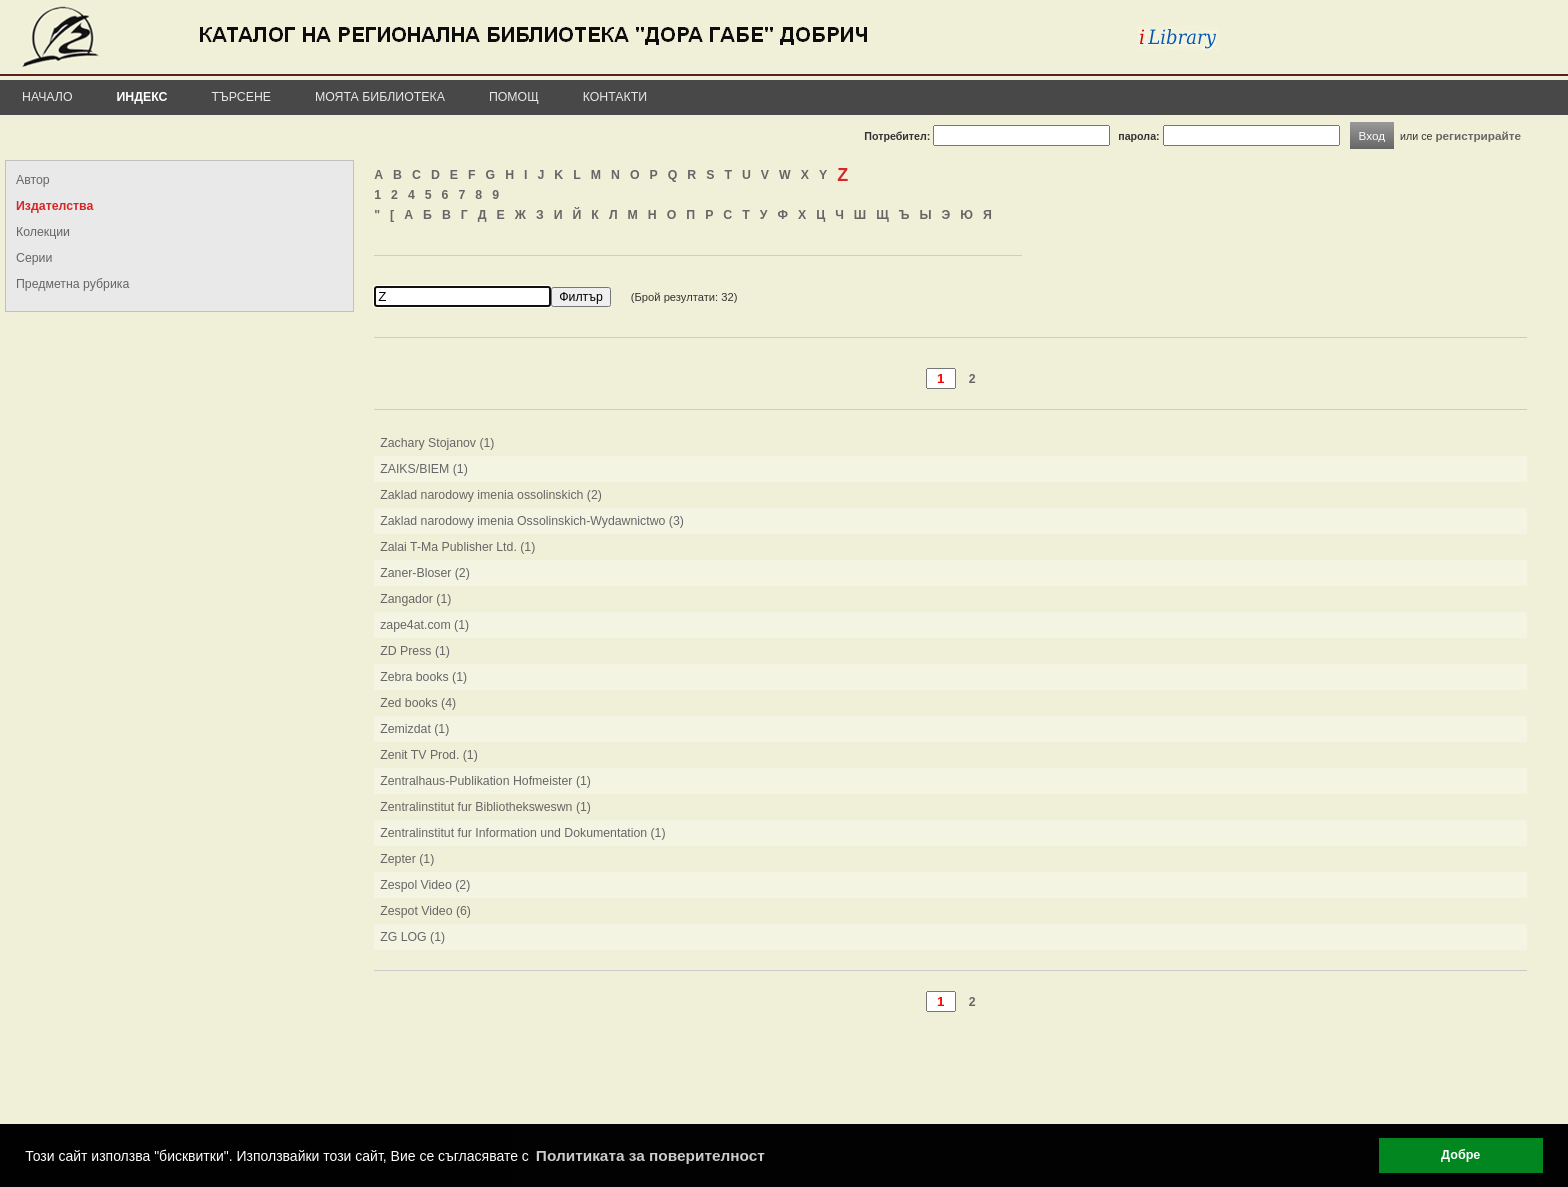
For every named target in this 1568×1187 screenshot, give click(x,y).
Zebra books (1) (423, 677)
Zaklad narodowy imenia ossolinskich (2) (491, 495)
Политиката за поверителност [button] (650, 1155)
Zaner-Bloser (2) (425, 573)
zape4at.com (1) (424, 625)
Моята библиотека (380, 97)
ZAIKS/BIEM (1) (424, 469)
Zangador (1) (415, 599)
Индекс (142, 97)
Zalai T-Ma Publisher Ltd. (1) (457, 547)
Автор (33, 180)
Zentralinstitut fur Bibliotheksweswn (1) (485, 807)
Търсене (241, 97)
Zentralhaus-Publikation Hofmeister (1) (485, 781)
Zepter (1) (407, 859)
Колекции (43, 232)
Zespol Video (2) (425, 885)
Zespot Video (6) (425, 911)
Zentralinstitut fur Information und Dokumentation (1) (522, 833)
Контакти (615, 97)
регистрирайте (1478, 135)
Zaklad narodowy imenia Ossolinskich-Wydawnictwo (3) (532, 521)
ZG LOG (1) (412, 937)
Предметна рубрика (72, 284)
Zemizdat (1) (414, 729)
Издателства (54, 206)
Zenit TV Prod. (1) (429, 755)
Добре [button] (1460, 1155)
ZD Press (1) (415, 651)
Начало (47, 97)
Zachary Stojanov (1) (437, 443)
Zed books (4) (418, 703)
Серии (34, 258)
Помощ (514, 97)
